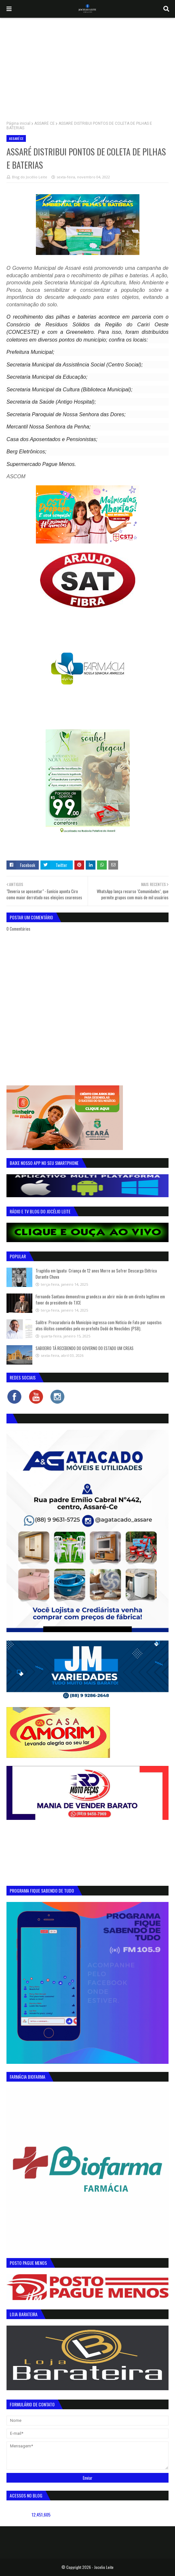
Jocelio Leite (104, 2567)
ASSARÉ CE (44, 123)
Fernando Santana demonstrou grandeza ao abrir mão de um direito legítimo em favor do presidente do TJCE (100, 1299)
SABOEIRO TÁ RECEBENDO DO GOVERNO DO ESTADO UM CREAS (85, 1348)
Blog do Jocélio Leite (29, 176)
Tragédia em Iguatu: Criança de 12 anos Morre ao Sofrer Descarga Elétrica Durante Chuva (96, 1273)
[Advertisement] (87, 66)
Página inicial (18, 123)
